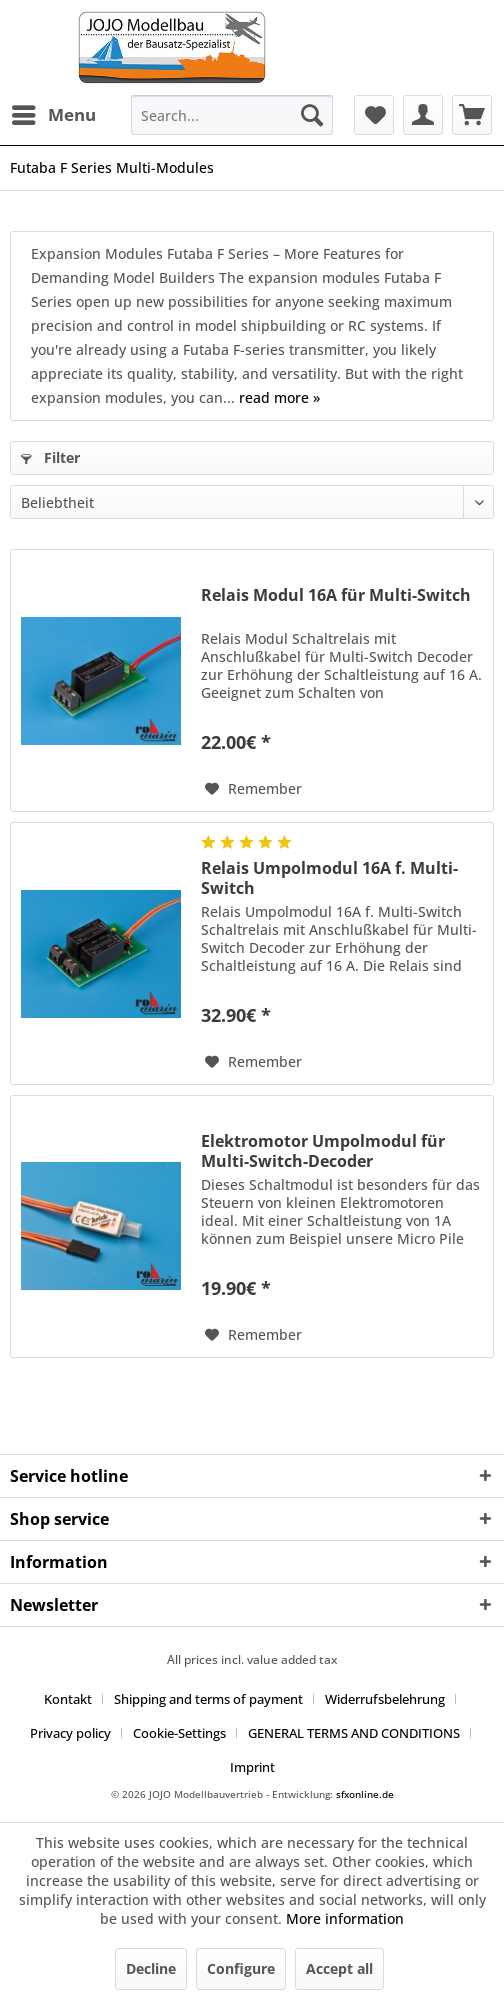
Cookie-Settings (179, 1733)
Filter (50, 457)
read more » (279, 397)
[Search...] (232, 115)
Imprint (252, 1767)
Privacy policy (70, 1733)
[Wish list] (374, 115)
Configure (241, 1968)
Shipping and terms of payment (208, 1699)
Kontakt (68, 1699)
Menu (54, 112)
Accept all (339, 1968)
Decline (151, 1968)
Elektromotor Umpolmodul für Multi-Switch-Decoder (323, 1151)
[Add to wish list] (253, 789)
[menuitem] (53, 115)
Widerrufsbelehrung (385, 1699)
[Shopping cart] (472, 115)
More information (345, 1918)
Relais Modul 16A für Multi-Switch (336, 595)
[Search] (312, 115)
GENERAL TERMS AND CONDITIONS (354, 1733)
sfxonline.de (365, 1794)
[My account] (423, 115)
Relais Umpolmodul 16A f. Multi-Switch (329, 878)
